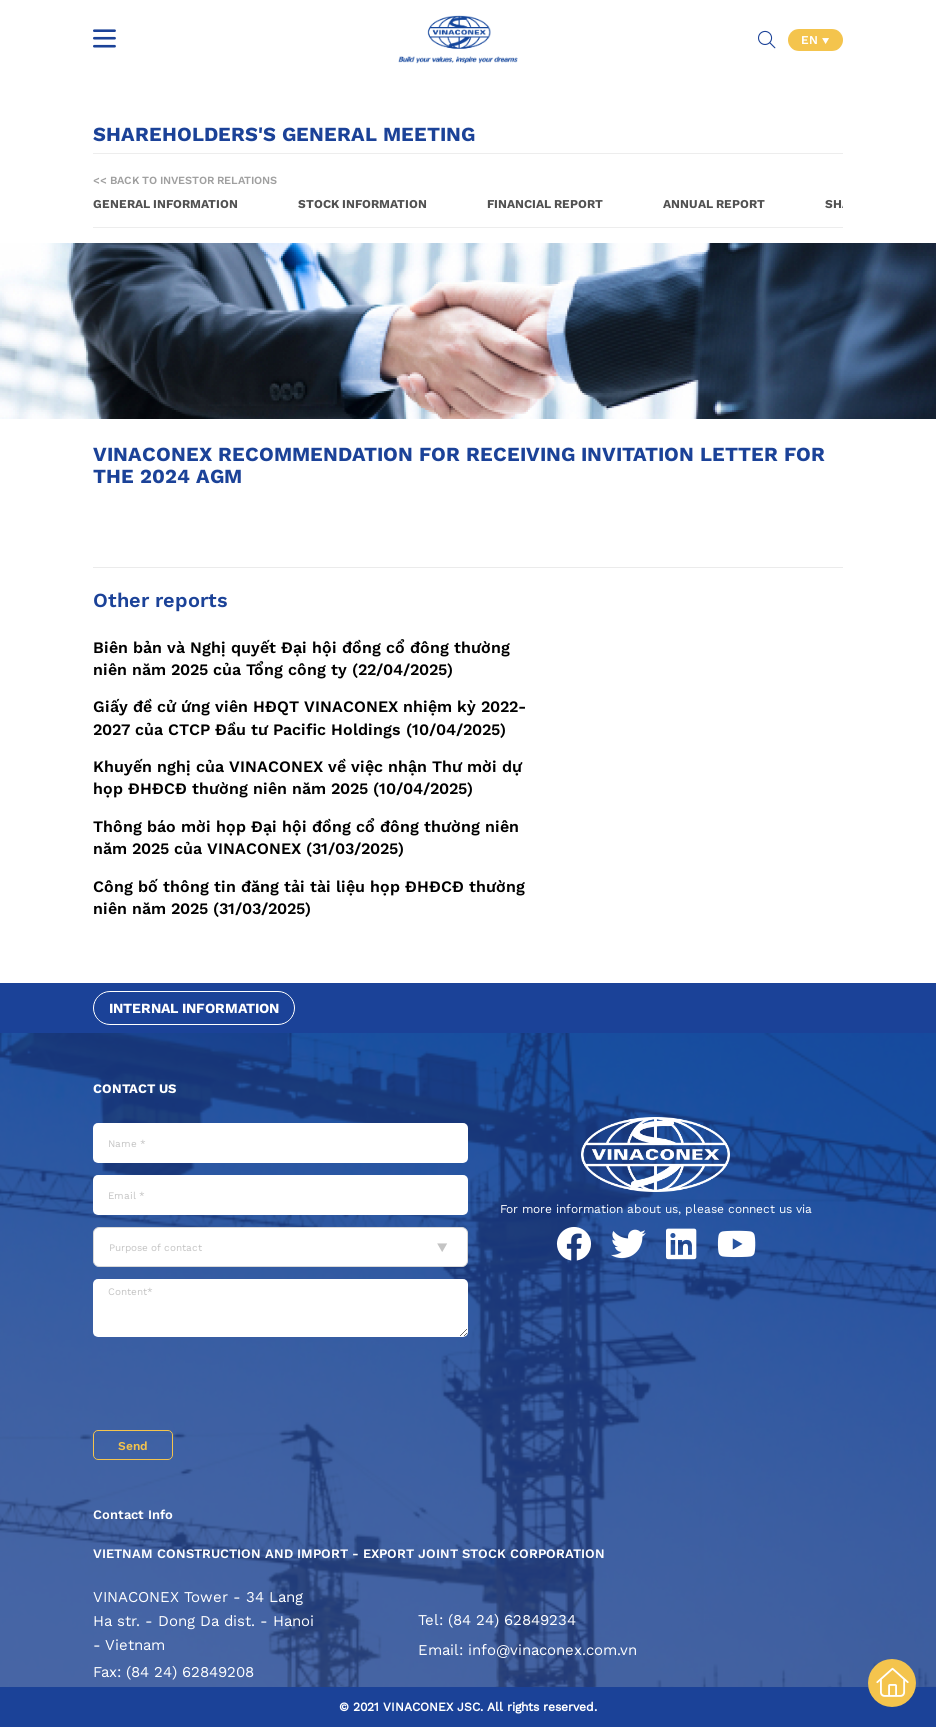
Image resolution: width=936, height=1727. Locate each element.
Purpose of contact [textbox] (155, 1247)
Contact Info (133, 1514)
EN (811, 40)
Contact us (134, 1088)
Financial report (545, 204)
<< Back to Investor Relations (185, 180)
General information (165, 204)
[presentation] (245, 1386)
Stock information (362, 204)
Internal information (194, 1008)
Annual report (714, 204)
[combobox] (280, 1247)
